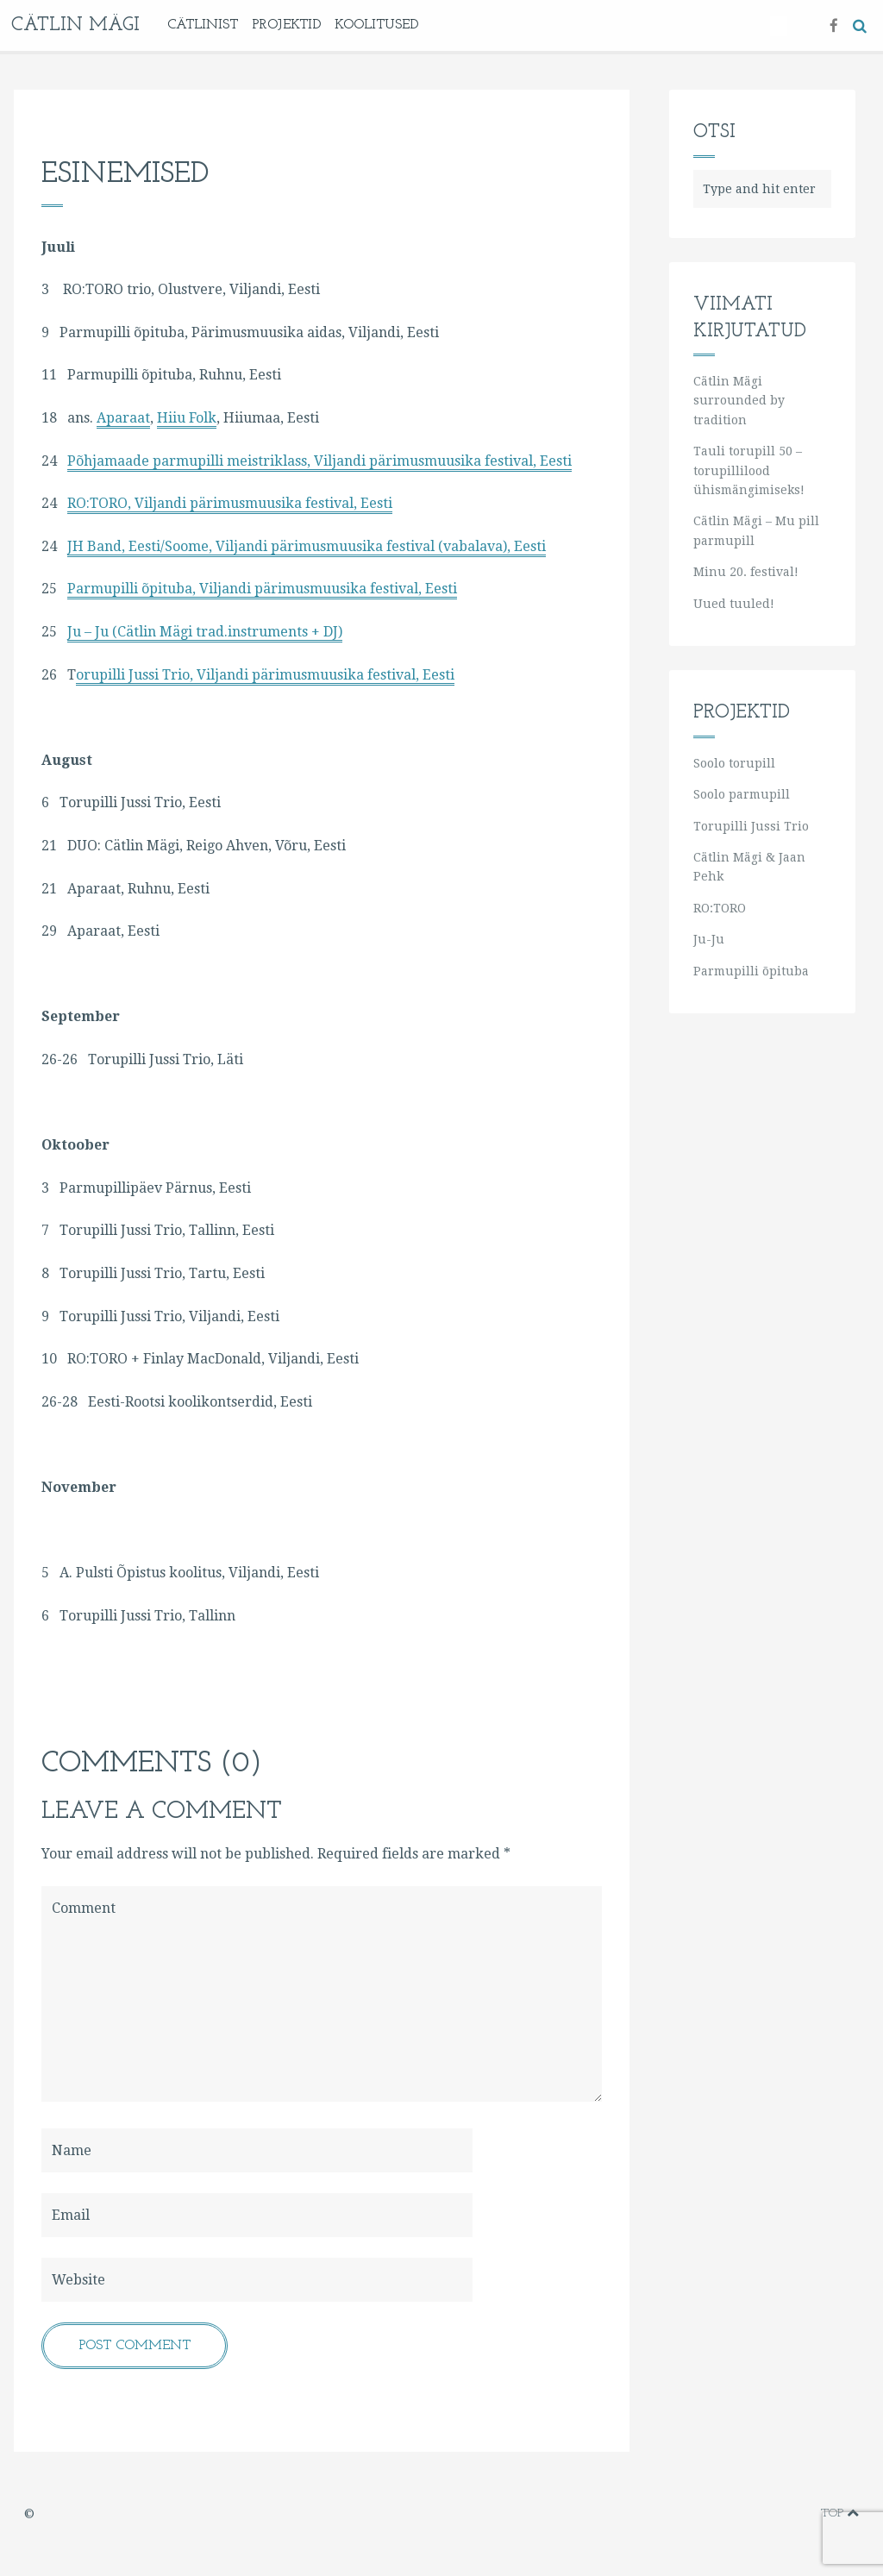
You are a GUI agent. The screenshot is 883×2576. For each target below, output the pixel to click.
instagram (778, 2513)
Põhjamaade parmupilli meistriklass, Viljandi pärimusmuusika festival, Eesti (319, 461)
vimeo (725, 2513)
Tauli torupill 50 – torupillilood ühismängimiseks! (749, 470)
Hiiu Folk (186, 418)
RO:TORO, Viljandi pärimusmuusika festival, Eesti (229, 503)
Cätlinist (202, 25)
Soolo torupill (734, 763)
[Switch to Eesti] (778, 26)
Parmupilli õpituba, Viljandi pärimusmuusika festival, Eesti (262, 588)
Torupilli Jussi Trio (751, 826)
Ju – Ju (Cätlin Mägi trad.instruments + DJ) (204, 632)
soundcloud (803, 2513)
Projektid (286, 25)
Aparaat (123, 418)
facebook (697, 2513)
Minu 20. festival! (745, 572)
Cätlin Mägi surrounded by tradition (739, 400)
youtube (751, 2513)
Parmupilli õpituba (751, 971)
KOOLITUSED (376, 25)
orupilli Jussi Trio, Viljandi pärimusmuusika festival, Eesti (265, 675)
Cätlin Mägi (75, 25)
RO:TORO (719, 908)
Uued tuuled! (733, 604)
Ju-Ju (708, 939)
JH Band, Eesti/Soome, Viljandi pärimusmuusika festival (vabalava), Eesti (306, 546)
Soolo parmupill (741, 794)
